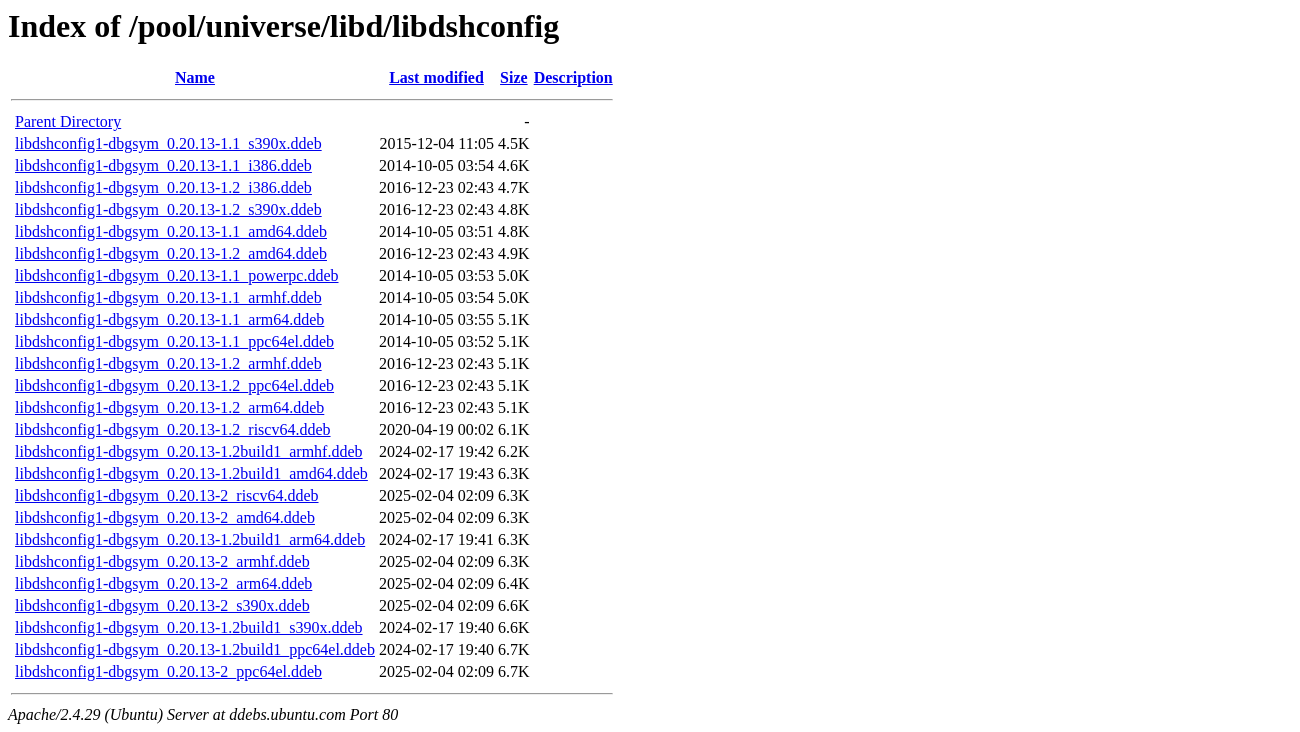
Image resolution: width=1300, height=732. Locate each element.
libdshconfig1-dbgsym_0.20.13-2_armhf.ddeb (162, 561)
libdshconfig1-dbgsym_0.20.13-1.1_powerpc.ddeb (177, 275)
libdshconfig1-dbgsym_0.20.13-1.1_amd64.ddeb (171, 231)
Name (195, 77)
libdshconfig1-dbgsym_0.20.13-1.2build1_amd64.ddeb (191, 473)
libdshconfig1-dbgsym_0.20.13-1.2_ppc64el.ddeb (174, 385)
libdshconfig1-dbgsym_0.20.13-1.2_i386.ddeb (163, 187)
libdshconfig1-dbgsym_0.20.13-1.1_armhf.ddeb (168, 297)
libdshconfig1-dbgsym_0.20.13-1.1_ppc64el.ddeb (174, 341)
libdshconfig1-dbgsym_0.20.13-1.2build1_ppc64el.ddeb (195, 649)
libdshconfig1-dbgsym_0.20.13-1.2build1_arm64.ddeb (190, 539)
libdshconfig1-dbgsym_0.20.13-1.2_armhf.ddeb (168, 363)
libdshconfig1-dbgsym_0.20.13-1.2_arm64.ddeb (169, 407)
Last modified (436, 77)
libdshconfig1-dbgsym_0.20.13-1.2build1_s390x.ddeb (189, 627)
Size (514, 77)
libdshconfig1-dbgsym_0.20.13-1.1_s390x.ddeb (168, 143)
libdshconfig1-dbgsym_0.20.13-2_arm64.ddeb (163, 583)
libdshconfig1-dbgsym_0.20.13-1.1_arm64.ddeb (169, 319)
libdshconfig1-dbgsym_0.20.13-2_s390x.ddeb (162, 605)
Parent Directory (68, 121)
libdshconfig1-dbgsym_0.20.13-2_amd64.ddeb (165, 517)
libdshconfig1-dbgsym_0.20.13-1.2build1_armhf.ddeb (189, 451)
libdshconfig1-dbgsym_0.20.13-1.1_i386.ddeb (163, 165)
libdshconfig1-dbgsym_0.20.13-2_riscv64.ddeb (167, 495)
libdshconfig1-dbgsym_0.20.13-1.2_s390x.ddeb (168, 209)
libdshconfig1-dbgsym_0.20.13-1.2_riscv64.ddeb (173, 429)
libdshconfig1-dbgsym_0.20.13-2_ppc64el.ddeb (168, 671)
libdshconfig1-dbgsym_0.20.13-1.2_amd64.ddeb (171, 253)
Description (573, 77)
